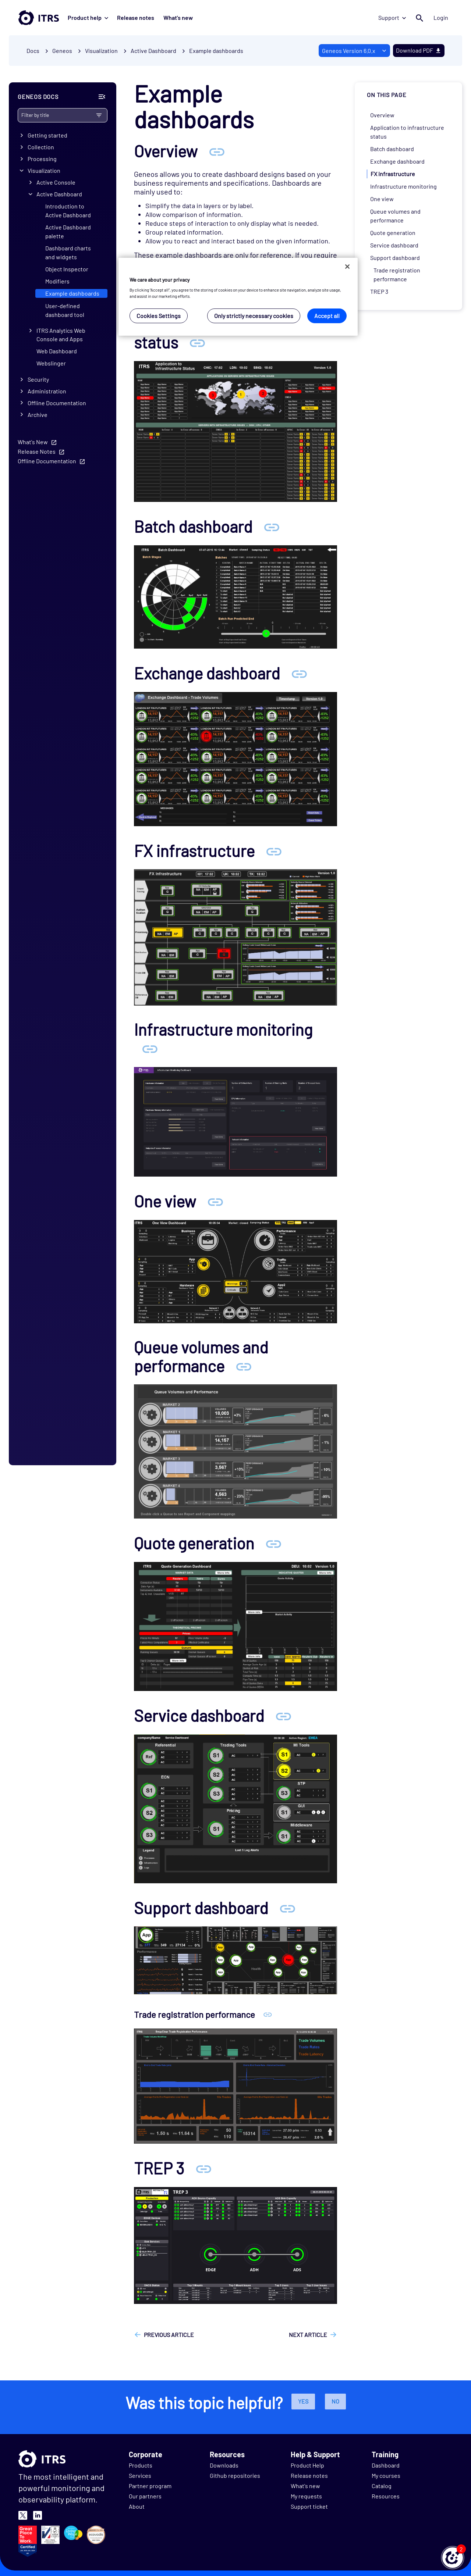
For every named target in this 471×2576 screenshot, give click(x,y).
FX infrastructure (393, 173)
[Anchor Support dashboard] (287, 1907)
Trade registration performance (396, 274)
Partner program (150, 2485)
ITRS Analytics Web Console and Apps (60, 334)
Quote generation (392, 232)
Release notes (135, 17)
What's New (33, 441)
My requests (306, 2496)
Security (38, 379)
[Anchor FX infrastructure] (274, 850)
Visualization (44, 170)
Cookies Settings (159, 315)
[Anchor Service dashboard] (283, 1715)
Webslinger (51, 363)
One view (382, 198)
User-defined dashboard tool (64, 310)
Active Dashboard (59, 193)
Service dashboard (394, 245)
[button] (453, 2558)
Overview (382, 114)
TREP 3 (379, 291)
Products (140, 2465)
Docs (32, 50)
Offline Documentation (57, 402)
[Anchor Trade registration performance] (268, 2014)
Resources (386, 2496)
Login (440, 17)
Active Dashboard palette (68, 231)
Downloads (224, 2465)
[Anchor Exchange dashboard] (299, 673)
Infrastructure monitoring (403, 186)
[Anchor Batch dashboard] (271, 526)
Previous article (169, 2334)
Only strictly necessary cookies (253, 315)
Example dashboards (216, 50)
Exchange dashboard (397, 161)
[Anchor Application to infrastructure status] (197, 342)
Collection (41, 146)
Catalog (382, 2485)
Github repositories (235, 2475)
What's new (177, 17)
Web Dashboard (56, 350)
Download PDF (419, 50)
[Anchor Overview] (217, 151)
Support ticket (309, 2506)
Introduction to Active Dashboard (68, 210)
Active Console (55, 182)
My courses (386, 2475)
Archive (37, 414)
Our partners (145, 2496)
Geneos (62, 50)
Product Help (307, 2465)
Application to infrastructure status (407, 132)
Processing (42, 158)
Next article (308, 2334)
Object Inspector (66, 268)
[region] (238, 297)
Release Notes (37, 451)
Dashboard (386, 2465)
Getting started (47, 135)
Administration (47, 391)
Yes (303, 2401)
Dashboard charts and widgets (68, 252)
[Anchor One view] (215, 1201)
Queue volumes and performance (395, 216)
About (137, 2506)
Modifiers (57, 281)
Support (392, 17)
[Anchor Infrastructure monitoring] (150, 1048)
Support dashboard (395, 257)
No (335, 2401)
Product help (88, 17)
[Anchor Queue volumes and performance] (243, 1366)
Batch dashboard (392, 148)
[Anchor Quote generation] (273, 1543)
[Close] (347, 266)
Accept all (327, 315)
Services (140, 2475)
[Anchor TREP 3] (203, 2168)
